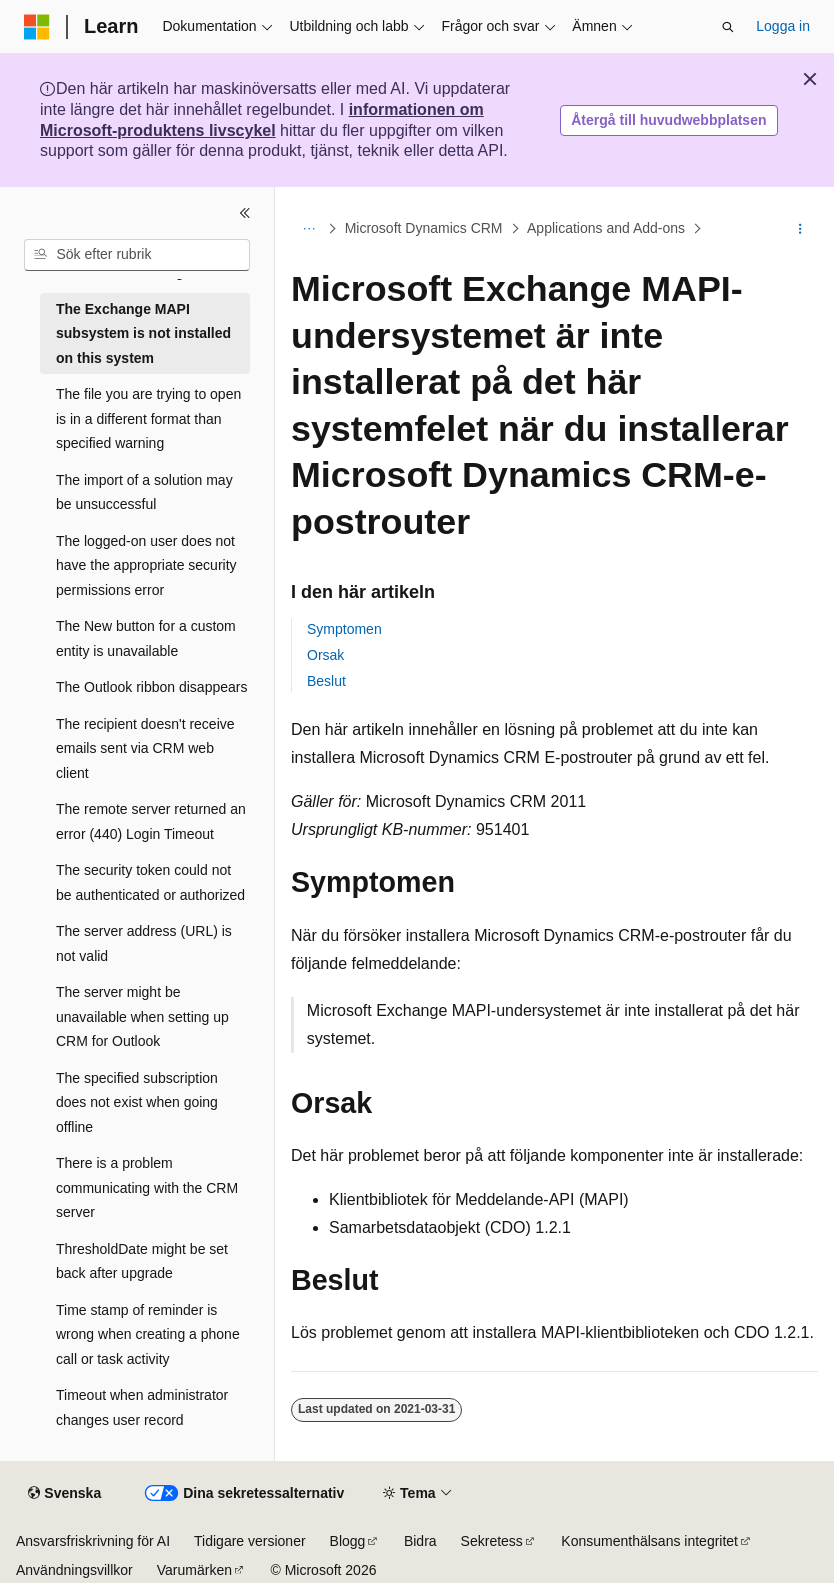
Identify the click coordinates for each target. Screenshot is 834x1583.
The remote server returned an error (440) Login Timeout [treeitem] (151, 821)
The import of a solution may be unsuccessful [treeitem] (144, 492)
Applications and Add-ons (606, 228)
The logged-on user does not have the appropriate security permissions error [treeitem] (146, 565)
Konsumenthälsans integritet (649, 1541)
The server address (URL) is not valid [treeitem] (144, 943)
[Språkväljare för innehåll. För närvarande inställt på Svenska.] (64, 1494)
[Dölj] (245, 213)
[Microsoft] (37, 27)
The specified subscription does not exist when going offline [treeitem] (137, 1102)
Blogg (348, 1541)
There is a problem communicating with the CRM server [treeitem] (147, 1187)
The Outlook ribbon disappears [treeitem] (151, 687)
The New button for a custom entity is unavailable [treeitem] (146, 638)
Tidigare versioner (250, 1541)
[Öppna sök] (728, 27)
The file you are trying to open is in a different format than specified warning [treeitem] (148, 418)
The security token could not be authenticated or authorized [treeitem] (150, 882)
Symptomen (344, 629)
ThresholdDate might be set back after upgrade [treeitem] (142, 1261)
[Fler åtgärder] (800, 229)
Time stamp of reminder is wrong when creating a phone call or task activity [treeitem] (148, 1334)
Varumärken (194, 1570)
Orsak (325, 655)
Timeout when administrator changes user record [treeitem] (142, 1407)
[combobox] (137, 255)
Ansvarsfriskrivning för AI (93, 1541)
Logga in (783, 26)
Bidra (420, 1541)
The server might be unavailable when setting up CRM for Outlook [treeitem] (142, 1016)
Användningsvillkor (74, 1570)
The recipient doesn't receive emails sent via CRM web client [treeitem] (145, 748)
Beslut (326, 681)
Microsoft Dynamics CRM (424, 228)
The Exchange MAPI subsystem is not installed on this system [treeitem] (143, 333)
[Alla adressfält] (308, 229)
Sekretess (492, 1541)
